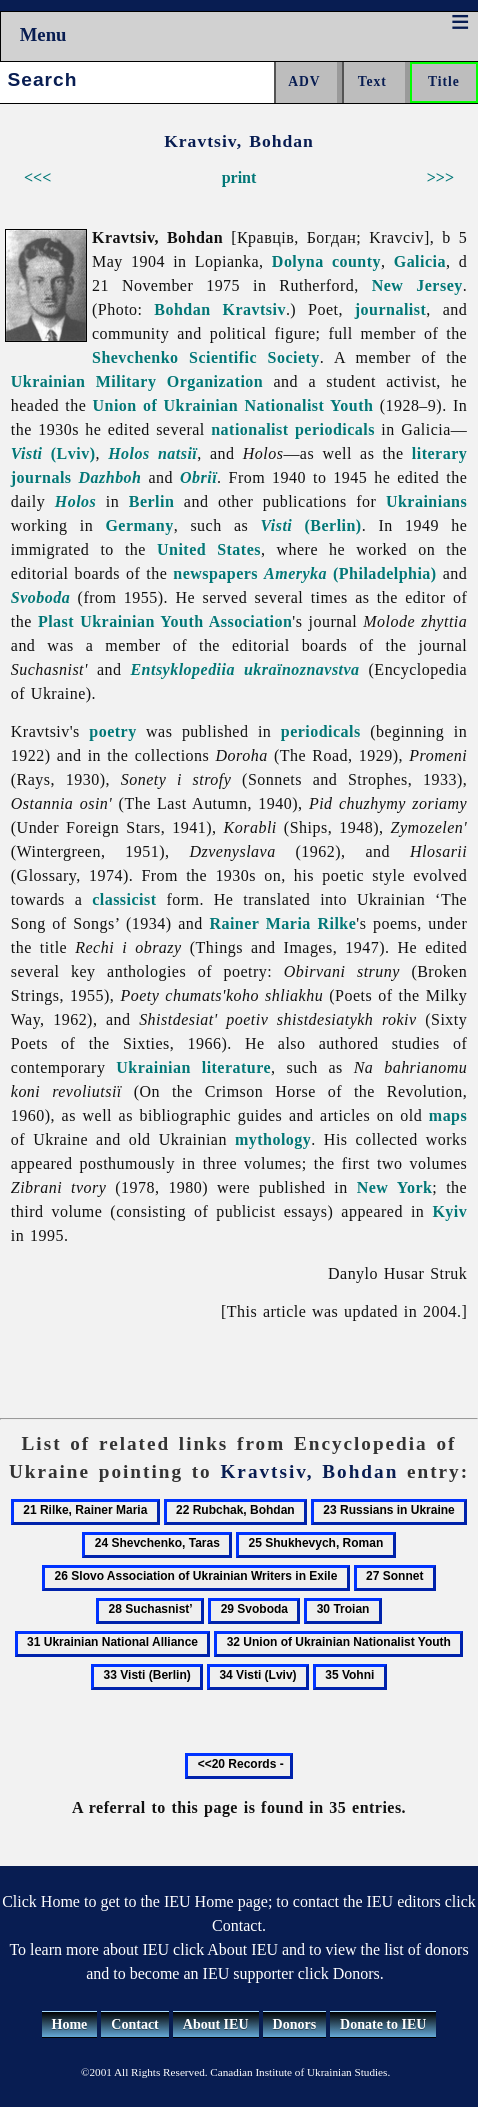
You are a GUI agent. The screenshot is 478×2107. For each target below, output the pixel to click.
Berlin (152, 501)
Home (70, 2024)
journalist (390, 309)
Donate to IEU (383, 2024)
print (239, 177)
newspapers (215, 573)
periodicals (335, 429)
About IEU (216, 2024)
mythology (273, 1139)
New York (395, 1187)
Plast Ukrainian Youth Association (165, 621)
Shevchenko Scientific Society (206, 357)
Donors (295, 2024)
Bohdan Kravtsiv (220, 309)
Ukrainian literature (193, 1067)
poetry (112, 731)
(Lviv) (53, 453)
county (356, 261)
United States (209, 549)
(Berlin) (310, 525)
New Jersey (417, 285)
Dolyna (298, 261)
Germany (139, 525)
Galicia (420, 261)
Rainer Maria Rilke (282, 923)
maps (448, 1115)
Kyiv (449, 1211)
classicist (124, 899)
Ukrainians (426, 501)
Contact (134, 2024)
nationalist (249, 429)
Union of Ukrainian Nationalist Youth (233, 405)
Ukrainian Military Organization (137, 381)
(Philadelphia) (350, 573)
